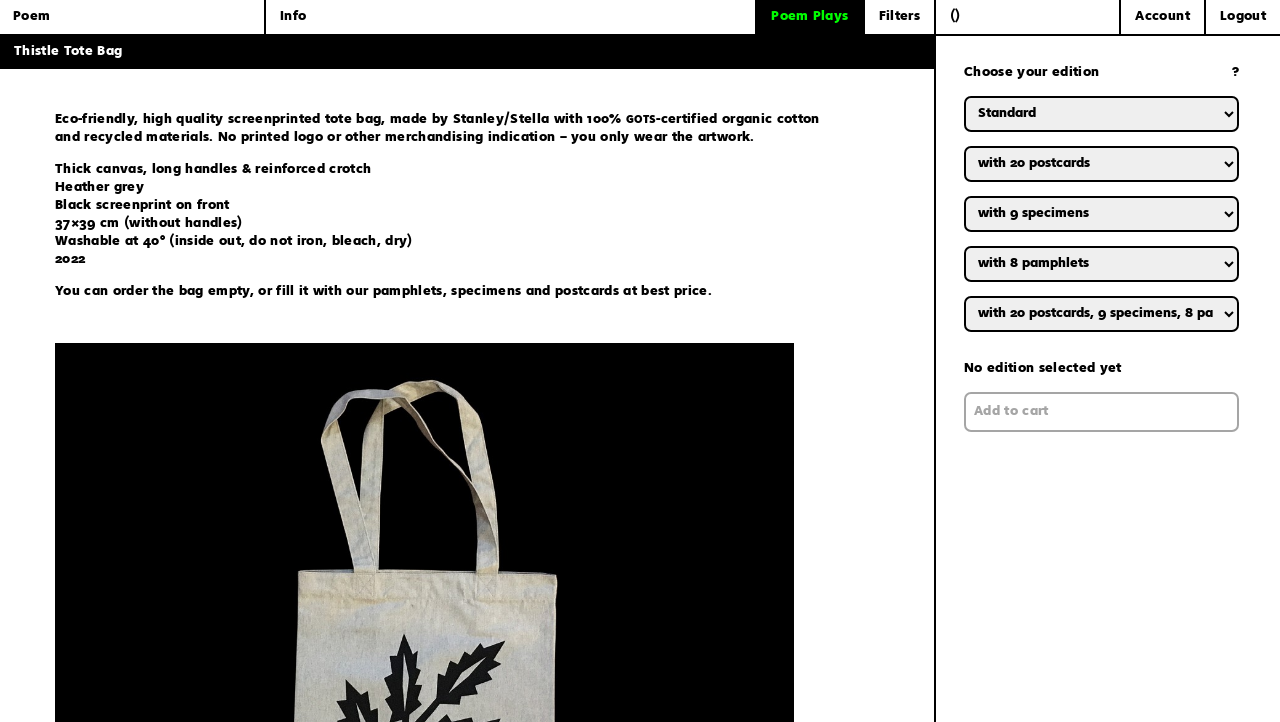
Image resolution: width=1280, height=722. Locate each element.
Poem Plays (809, 17)
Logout (1243, 17)
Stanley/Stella (501, 120)
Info (293, 17)
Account (1162, 17)
